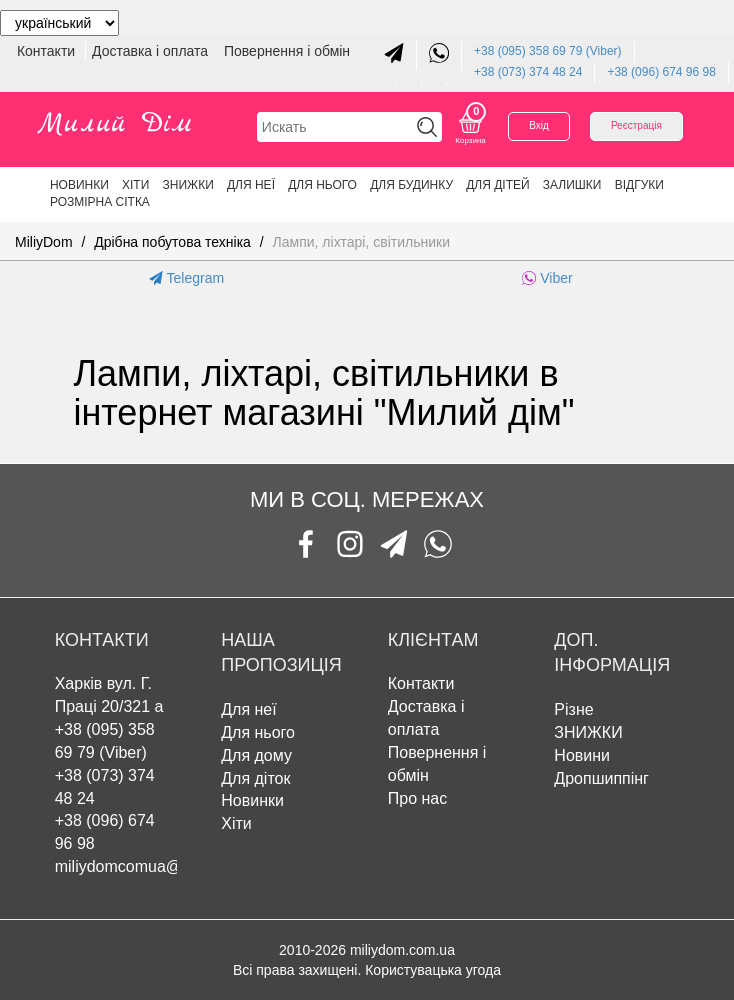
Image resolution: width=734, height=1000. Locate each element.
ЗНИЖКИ (188, 185)
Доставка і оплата (152, 51)
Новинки (79, 185)
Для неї (248, 709)
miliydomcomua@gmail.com (155, 866)
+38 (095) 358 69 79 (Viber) (548, 51)
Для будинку (411, 185)
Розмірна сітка (100, 202)
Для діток (255, 778)
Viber (547, 278)
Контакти (48, 51)
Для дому (256, 755)
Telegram (186, 278)
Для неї (251, 185)
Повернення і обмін (287, 51)
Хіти (135, 185)
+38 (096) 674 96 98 (661, 72)
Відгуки (639, 185)
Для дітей (497, 185)
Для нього (322, 185)
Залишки (572, 185)
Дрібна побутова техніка (172, 242)
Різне (573, 709)
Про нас (417, 798)
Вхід (539, 125)
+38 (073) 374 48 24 (528, 72)
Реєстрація (636, 125)
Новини (582, 755)
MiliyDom (44, 242)
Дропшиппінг (601, 778)
